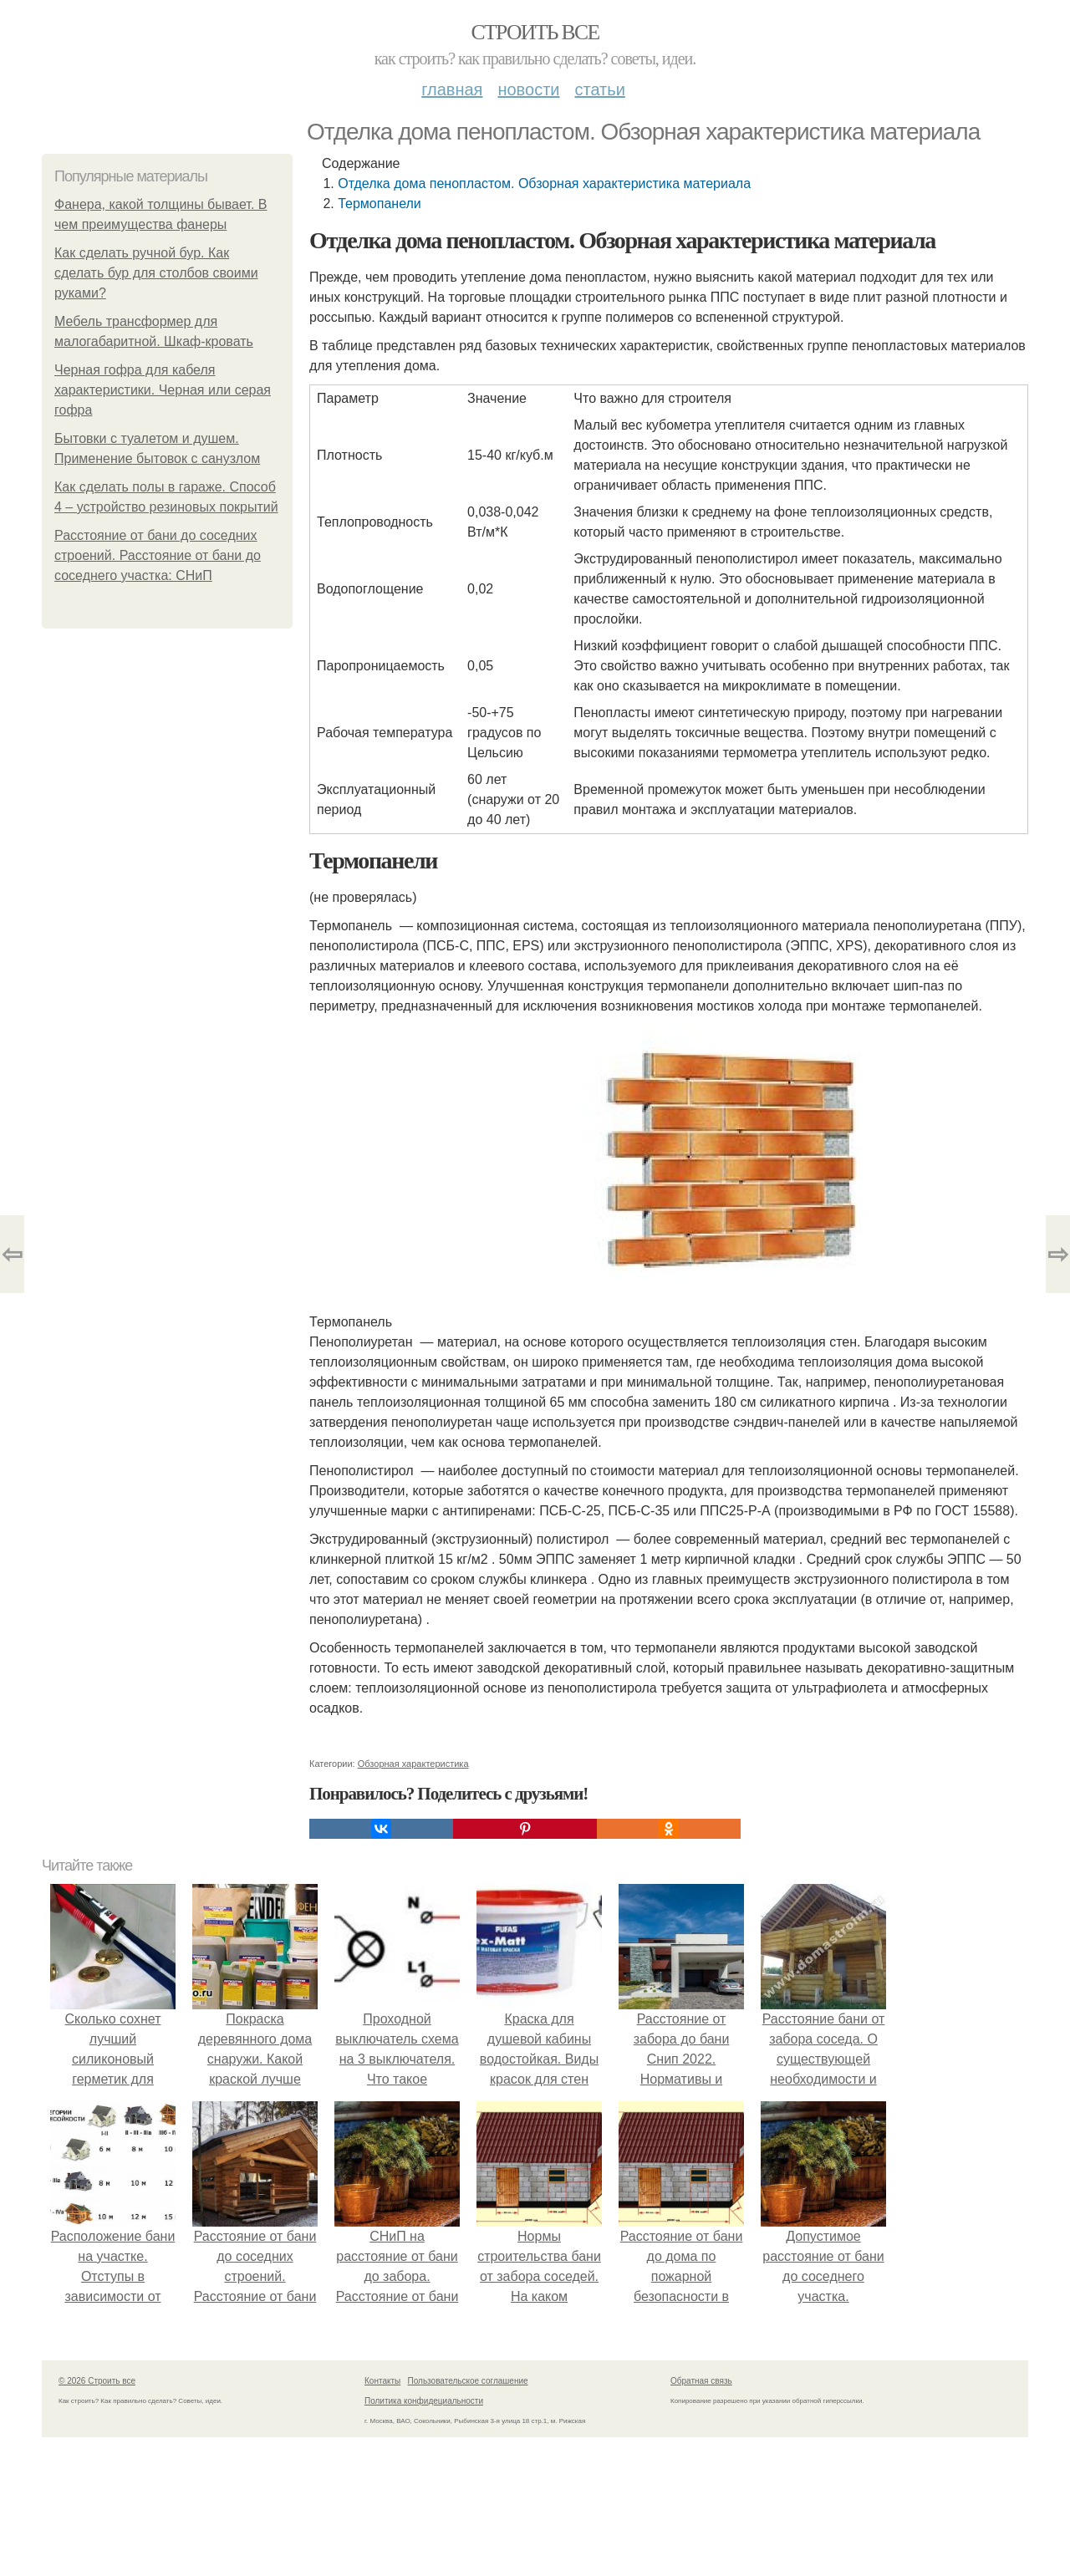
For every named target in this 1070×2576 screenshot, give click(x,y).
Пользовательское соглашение (468, 2380)
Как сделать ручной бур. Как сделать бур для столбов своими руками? (156, 273)
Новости (528, 89)
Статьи (599, 89)
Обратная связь (701, 2380)
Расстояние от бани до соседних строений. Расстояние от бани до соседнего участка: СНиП (157, 555)
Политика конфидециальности (423, 2400)
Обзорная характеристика (413, 1764)
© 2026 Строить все (97, 2380)
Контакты (382, 2380)
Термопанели (379, 203)
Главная (451, 89)
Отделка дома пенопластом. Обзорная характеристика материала (544, 183)
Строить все (535, 32)
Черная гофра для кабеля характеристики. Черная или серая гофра (162, 390)
